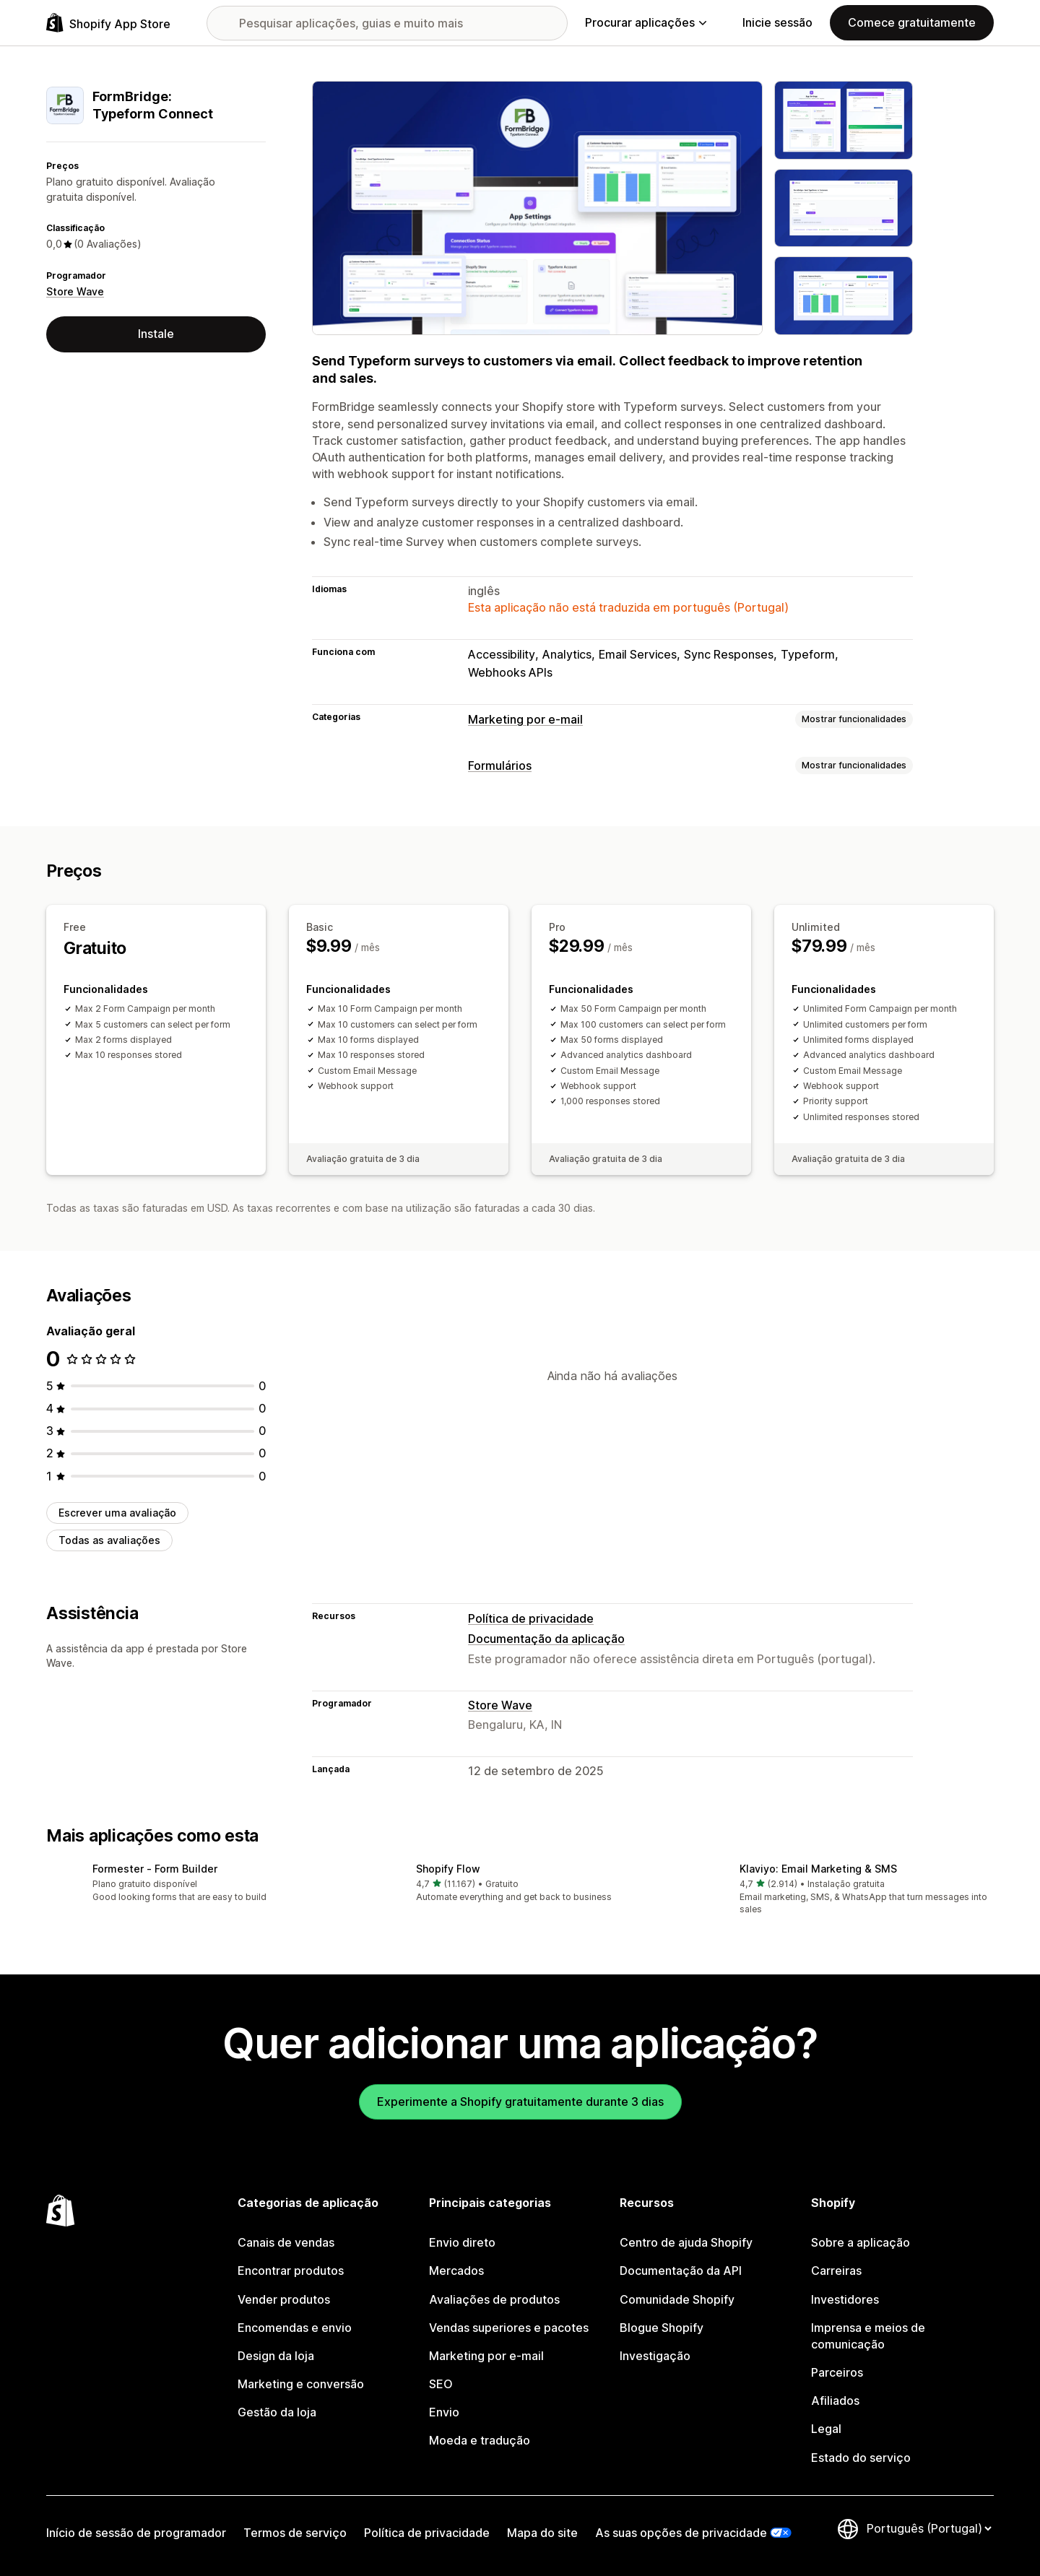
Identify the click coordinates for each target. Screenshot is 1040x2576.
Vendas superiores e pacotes (509, 2327)
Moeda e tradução (479, 2440)
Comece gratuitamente (912, 22)
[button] (196, 1884)
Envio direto (462, 2242)
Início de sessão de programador (136, 2532)
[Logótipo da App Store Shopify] (108, 22)
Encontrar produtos (291, 2270)
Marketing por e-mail (525, 719)
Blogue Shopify (661, 2327)
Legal (826, 2428)
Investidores (845, 2299)
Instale (156, 333)
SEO (441, 2384)
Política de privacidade (531, 1618)
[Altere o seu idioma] (929, 2528)
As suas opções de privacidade (681, 2532)
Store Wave (75, 291)
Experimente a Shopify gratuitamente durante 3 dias (520, 2101)
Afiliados (835, 2400)
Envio (444, 2412)
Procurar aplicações (645, 22)
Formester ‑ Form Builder (154, 1868)
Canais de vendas (286, 2242)
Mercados (456, 2270)
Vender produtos (284, 2299)
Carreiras (836, 2270)
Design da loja (276, 2356)
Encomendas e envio (295, 2327)
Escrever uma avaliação (117, 1512)
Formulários (500, 765)
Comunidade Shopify (677, 2299)
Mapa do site (542, 2532)
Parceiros (837, 2372)
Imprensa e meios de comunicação (868, 2335)
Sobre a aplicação (860, 2242)
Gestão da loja (277, 2412)
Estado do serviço (861, 2457)
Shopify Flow (448, 1868)
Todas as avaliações (109, 1540)
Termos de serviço (295, 2532)
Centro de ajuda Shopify (686, 2242)
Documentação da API (681, 2270)
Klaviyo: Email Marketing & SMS (818, 1868)
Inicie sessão (777, 22)
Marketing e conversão (301, 2384)
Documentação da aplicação (546, 1638)
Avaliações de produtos (494, 2299)
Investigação (655, 2356)
